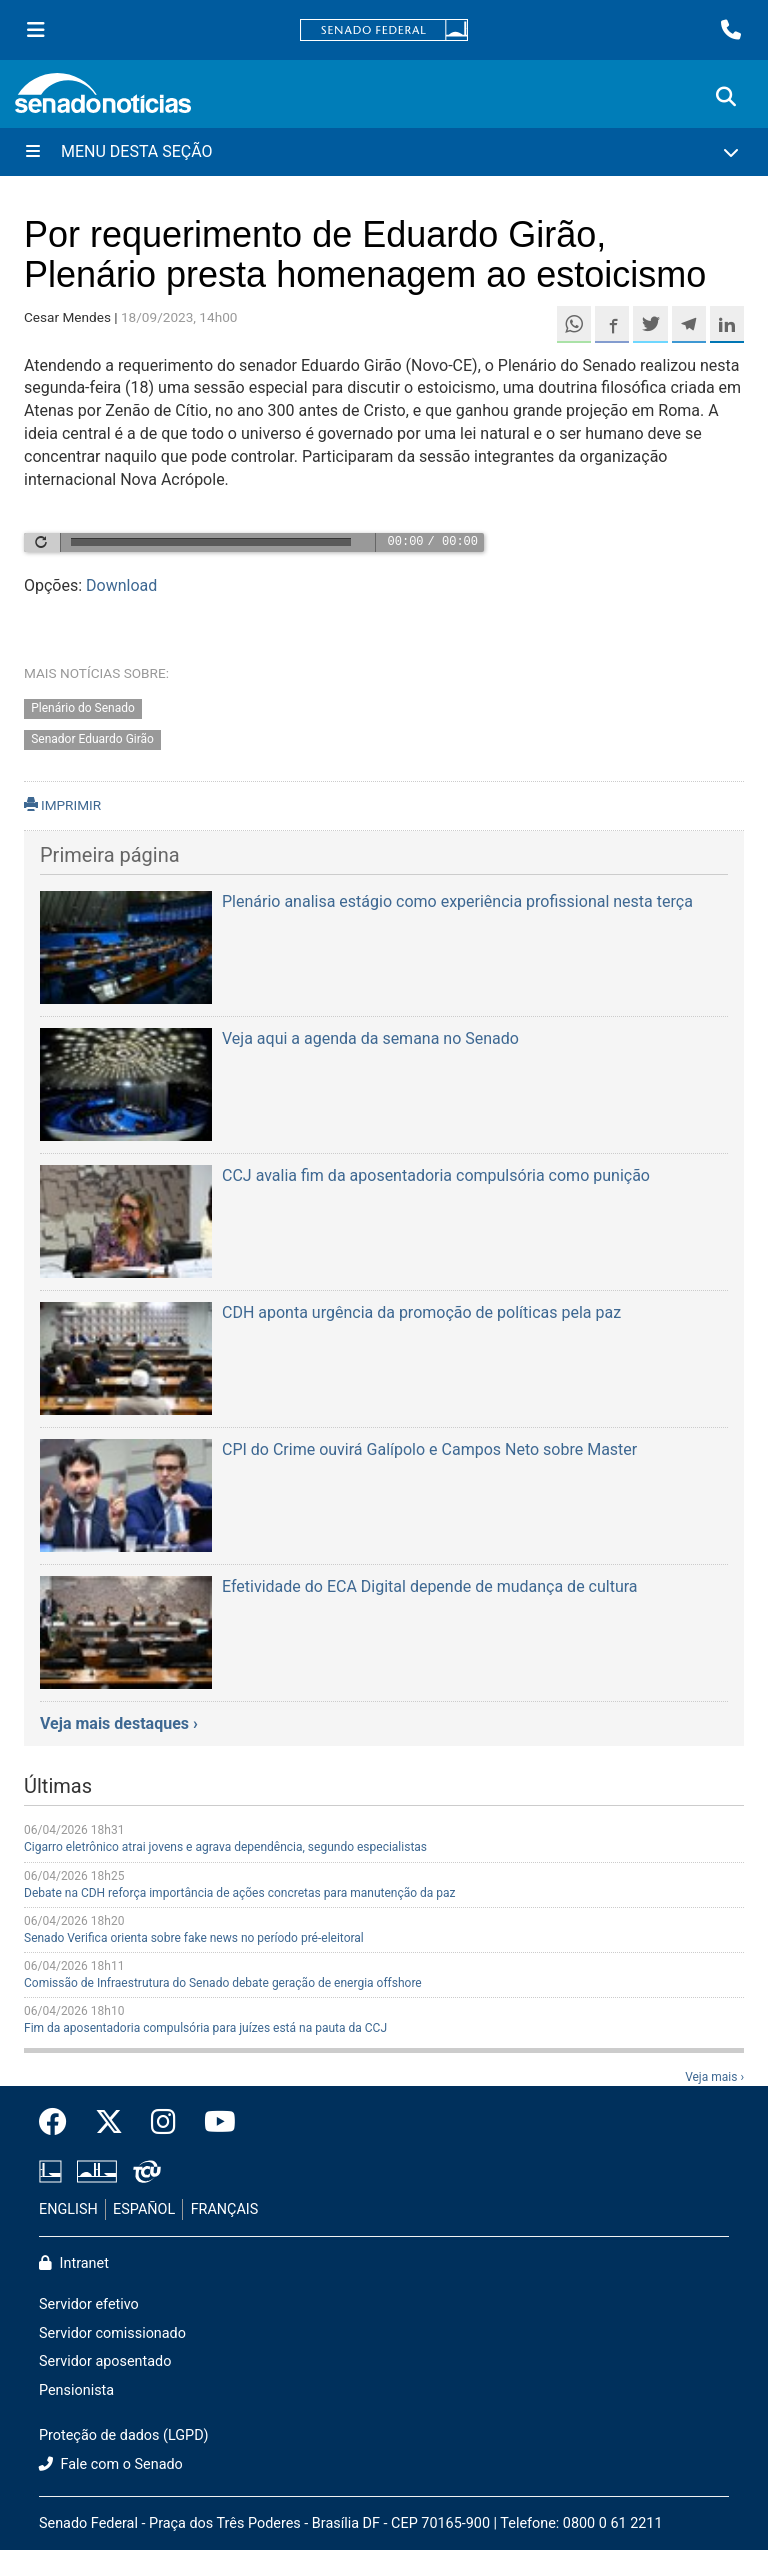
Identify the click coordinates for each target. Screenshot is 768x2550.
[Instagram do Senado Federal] (163, 2123)
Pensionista (76, 2390)
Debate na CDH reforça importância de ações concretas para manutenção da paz (240, 1893)
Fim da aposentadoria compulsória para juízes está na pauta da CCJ (205, 2028)
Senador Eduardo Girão (92, 740)
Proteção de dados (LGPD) (124, 2435)
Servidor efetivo (89, 2304)
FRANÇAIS (225, 2209)
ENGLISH (68, 2209)
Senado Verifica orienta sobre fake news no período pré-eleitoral (194, 1938)
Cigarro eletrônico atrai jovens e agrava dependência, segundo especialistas (225, 1847)
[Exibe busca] (726, 97)
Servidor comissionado (112, 2333)
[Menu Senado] (36, 30)
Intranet (74, 2263)
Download (121, 585)
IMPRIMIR (62, 805)
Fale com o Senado (111, 2464)
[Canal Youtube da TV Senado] (213, 2123)
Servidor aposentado (105, 2361)
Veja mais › (714, 2077)
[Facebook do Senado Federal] (60, 2123)
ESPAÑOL (144, 2209)
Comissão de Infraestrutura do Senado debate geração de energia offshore (223, 1983)
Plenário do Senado (83, 709)
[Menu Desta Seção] (384, 152)
